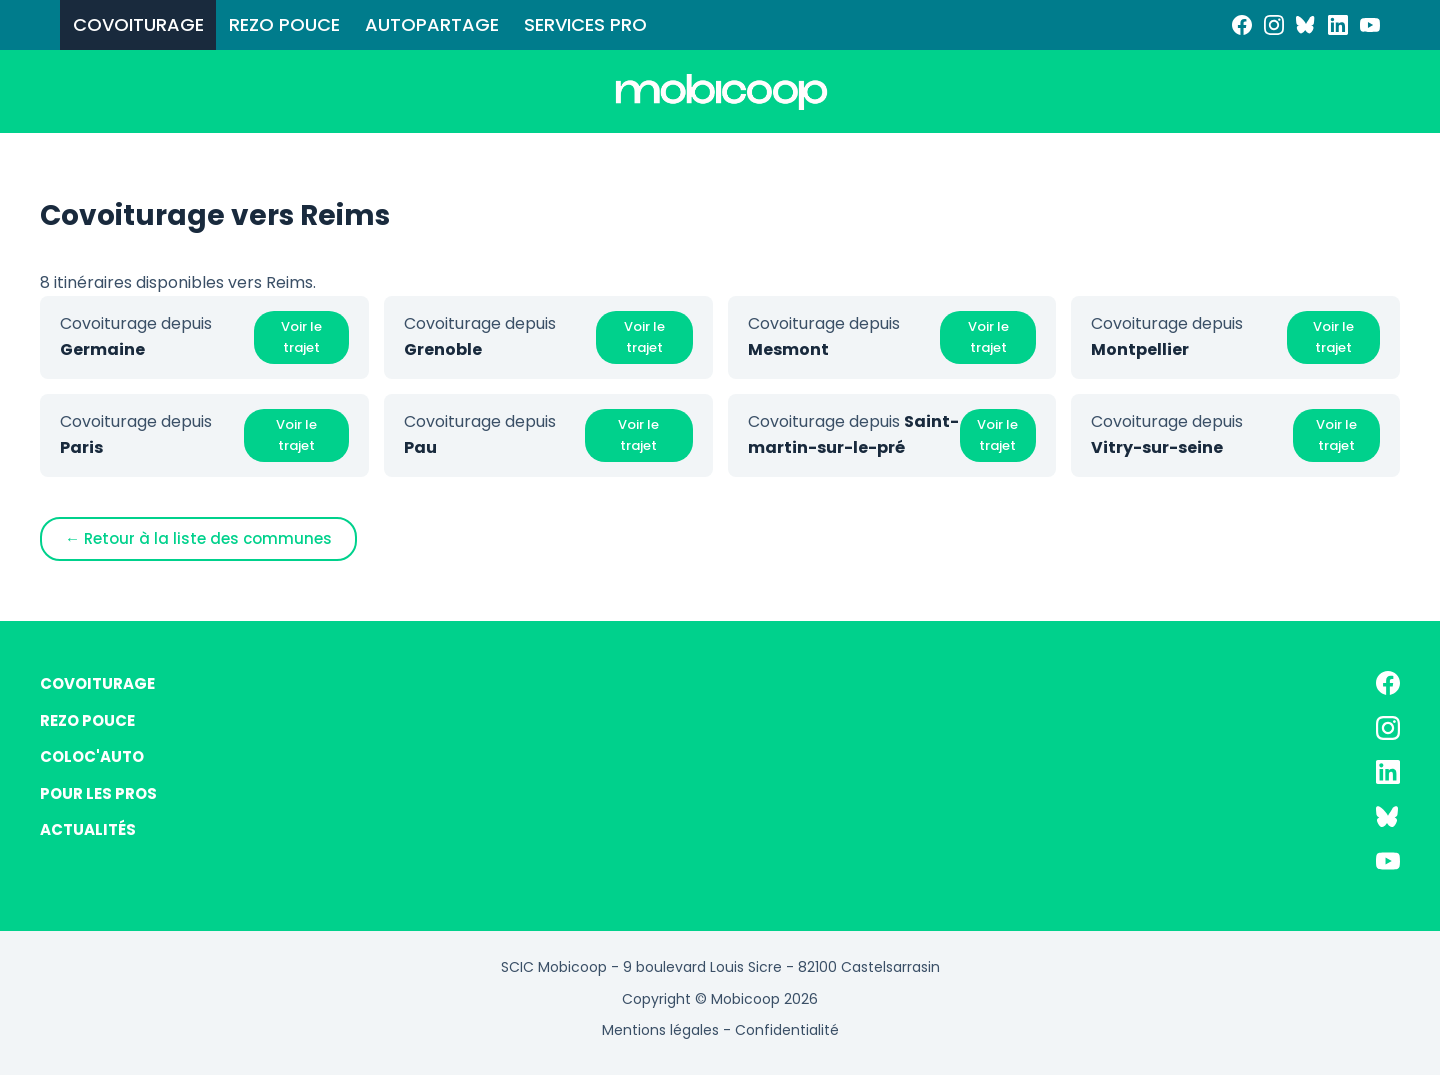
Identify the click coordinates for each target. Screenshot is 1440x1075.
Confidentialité (787, 1030)
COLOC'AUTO (92, 756)
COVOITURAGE (138, 24)
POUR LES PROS (98, 793)
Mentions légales (660, 1030)
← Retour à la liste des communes (198, 538)
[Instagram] (1274, 25)
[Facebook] (1242, 25)
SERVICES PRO (585, 24)
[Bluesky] (1306, 25)
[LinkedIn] (1338, 25)
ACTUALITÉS (88, 829)
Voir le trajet (301, 337)
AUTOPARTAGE (432, 24)
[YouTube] (1370, 25)
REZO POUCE (284, 24)
